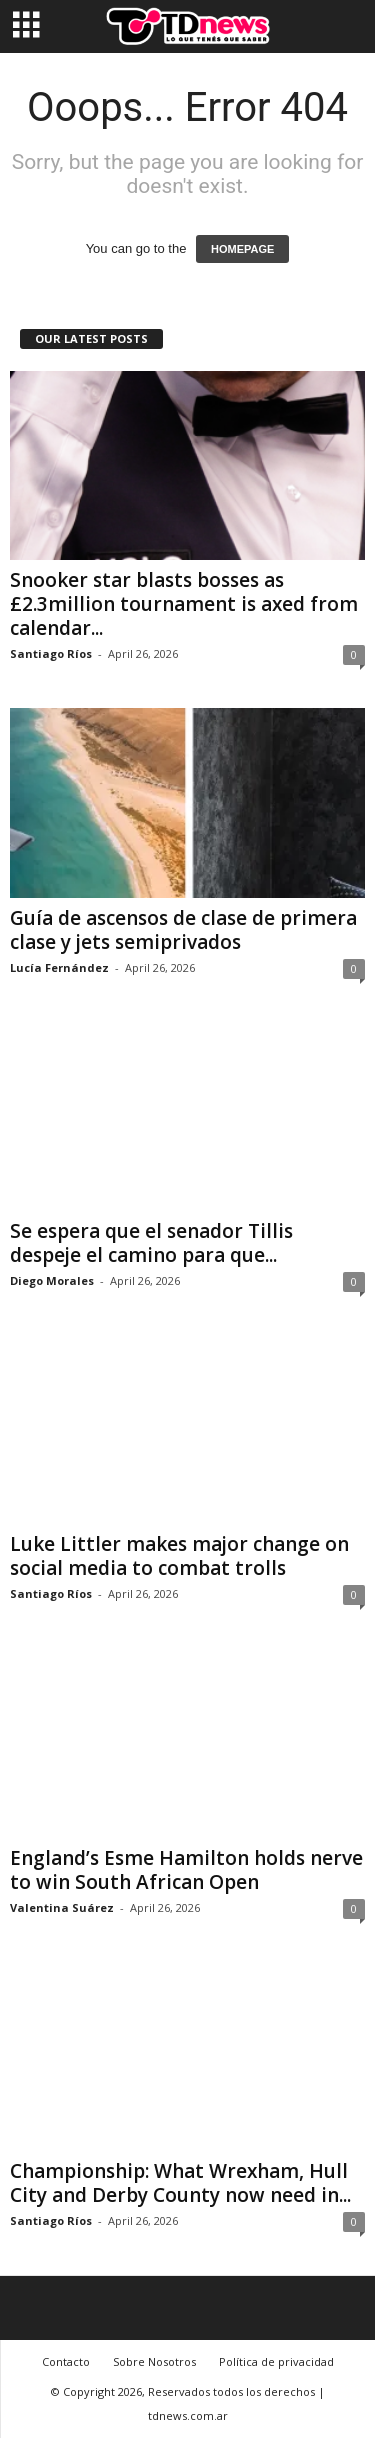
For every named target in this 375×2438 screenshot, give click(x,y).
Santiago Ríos (51, 653)
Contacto (66, 2361)
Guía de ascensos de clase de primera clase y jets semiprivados (183, 930)
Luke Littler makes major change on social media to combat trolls (179, 1556)
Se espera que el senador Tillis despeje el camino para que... (151, 1243)
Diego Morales (52, 1280)
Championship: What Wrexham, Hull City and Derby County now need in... (180, 2183)
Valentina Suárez (62, 1907)
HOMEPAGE (242, 249)
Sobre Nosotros (154, 2361)
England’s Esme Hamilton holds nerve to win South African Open (186, 1870)
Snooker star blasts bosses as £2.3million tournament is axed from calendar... (184, 604)
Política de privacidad (276, 2361)
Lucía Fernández (59, 967)
